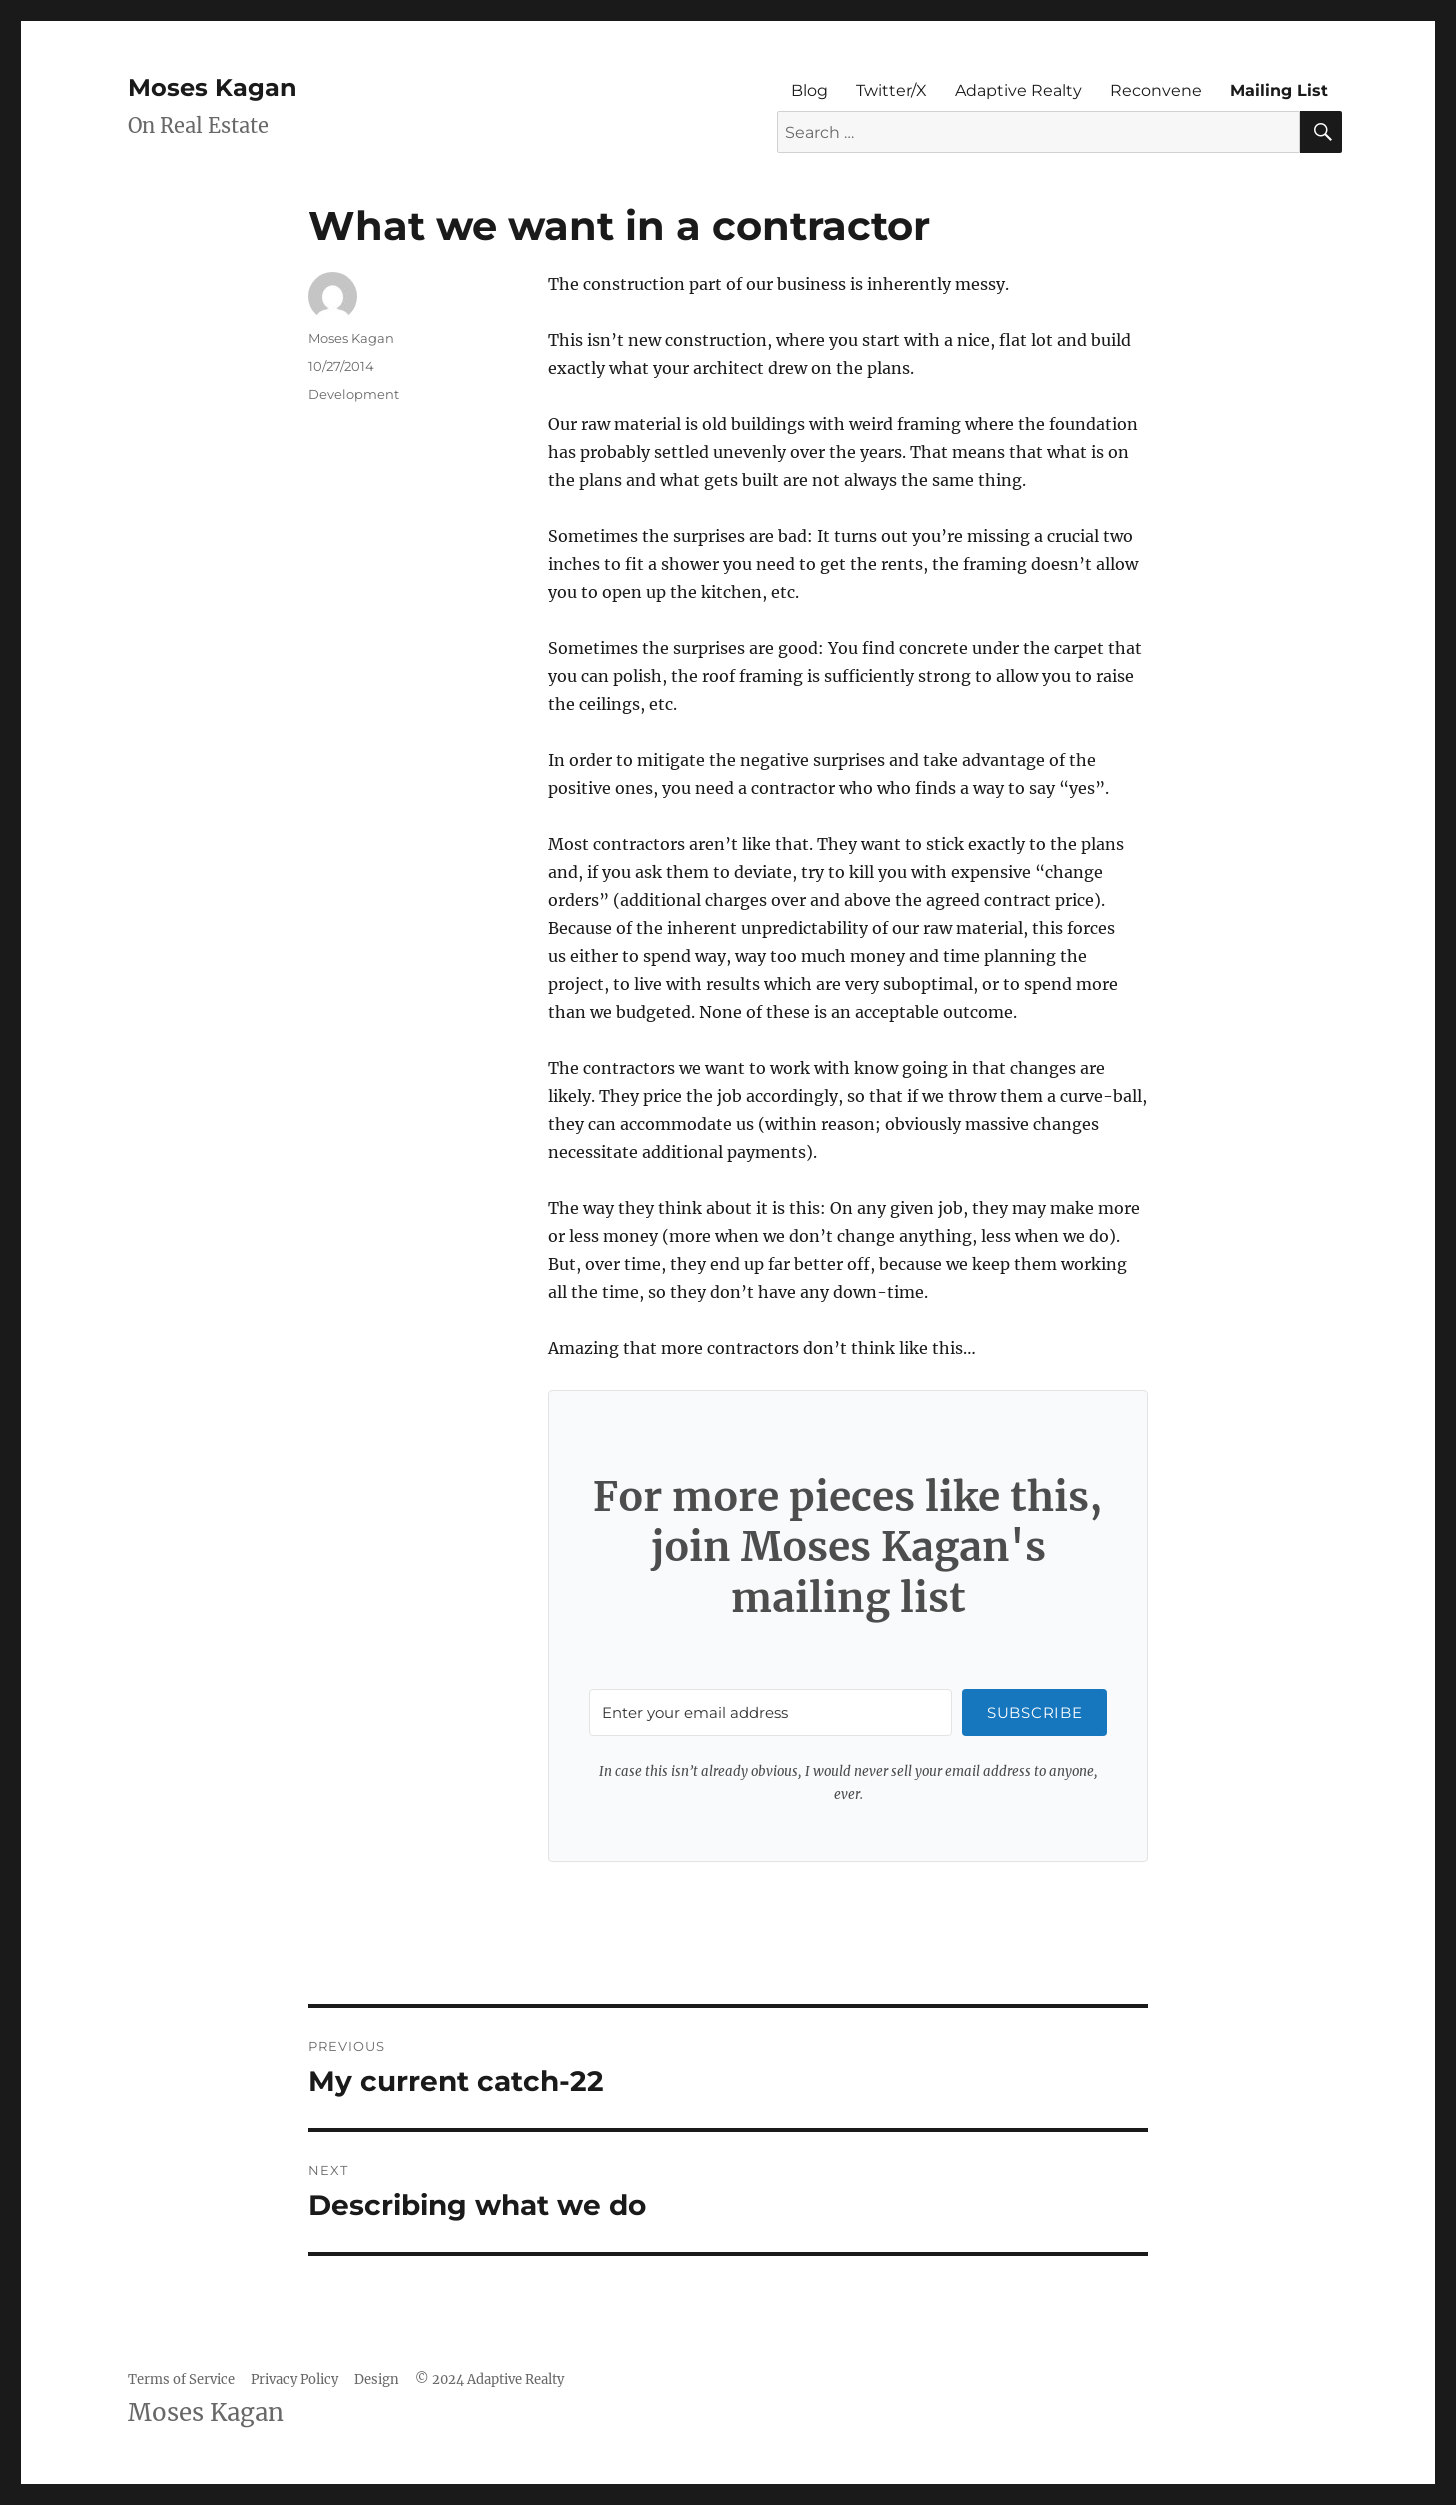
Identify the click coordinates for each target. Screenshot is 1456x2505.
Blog (809, 90)
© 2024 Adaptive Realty (489, 2379)
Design (376, 2379)
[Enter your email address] (770, 1712)
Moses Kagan (212, 87)
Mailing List (1279, 90)
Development (353, 394)
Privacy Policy (294, 2379)
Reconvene (1156, 90)
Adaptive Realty (1018, 90)
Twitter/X (891, 90)
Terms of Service (181, 2379)
